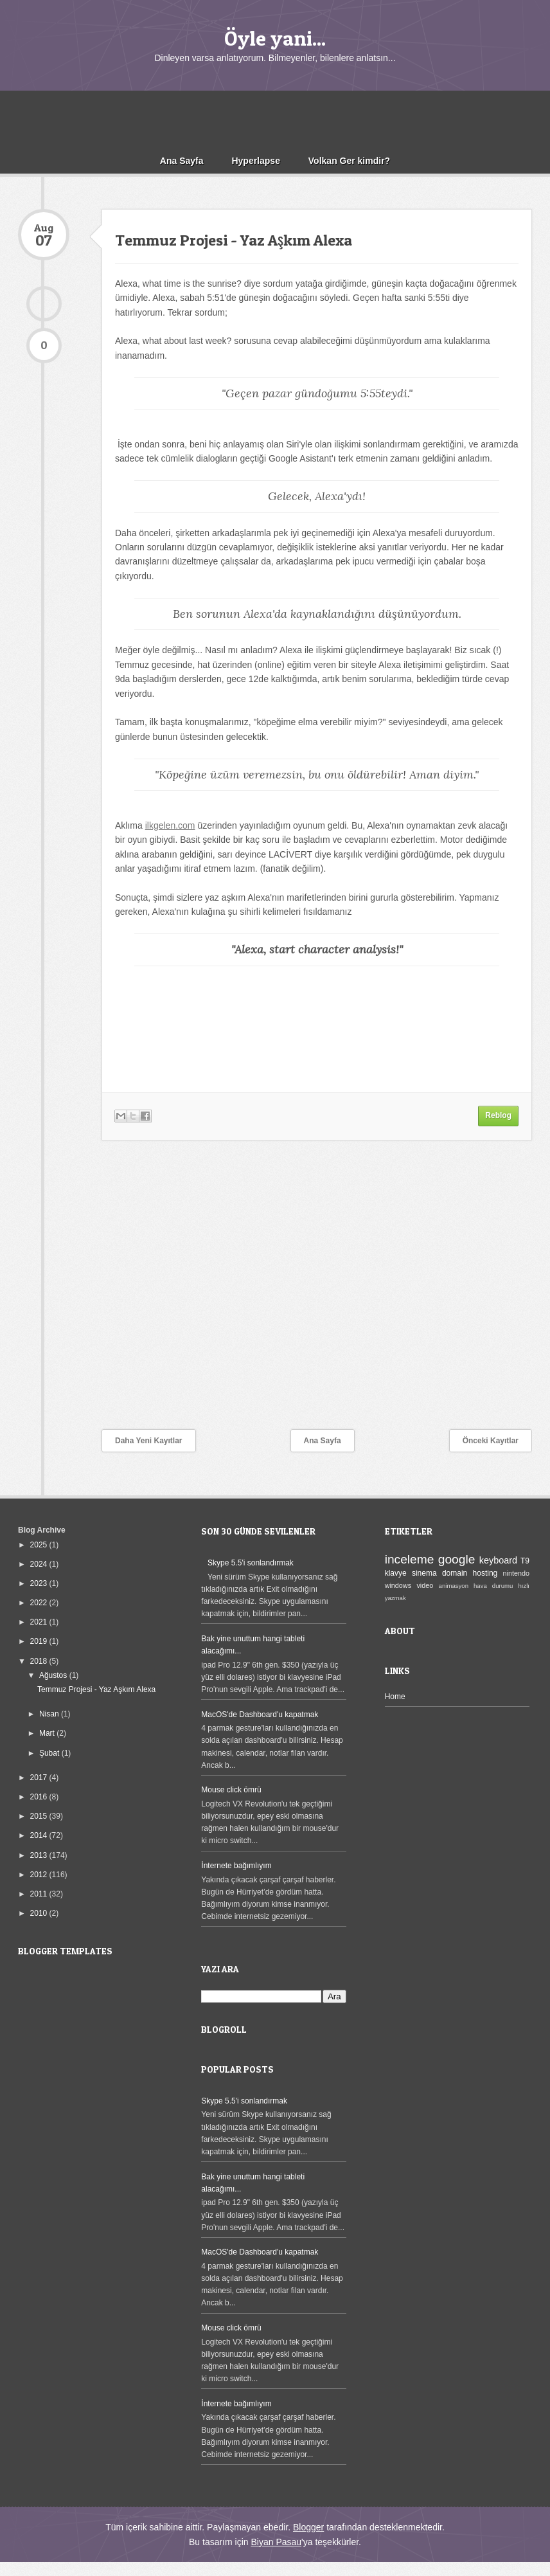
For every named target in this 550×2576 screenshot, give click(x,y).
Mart (48, 1733)
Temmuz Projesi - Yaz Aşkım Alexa (233, 240)
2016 (39, 1796)
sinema (424, 1573)
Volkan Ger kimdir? (349, 161)
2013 (39, 1855)
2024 (39, 1564)
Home (395, 1696)
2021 (39, 1621)
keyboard (498, 1560)
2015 (39, 1816)
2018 (39, 1661)
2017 (39, 1777)
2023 (39, 1583)
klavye (396, 1573)
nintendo (516, 1573)
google (456, 1559)
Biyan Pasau (276, 2542)
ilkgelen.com (170, 825)
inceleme (409, 1559)
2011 (39, 1893)
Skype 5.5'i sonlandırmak (251, 1562)
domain (454, 1573)
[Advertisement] (275, 120)
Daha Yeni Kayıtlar (148, 1440)
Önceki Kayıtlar (491, 1440)
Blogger (308, 2527)
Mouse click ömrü (231, 1789)
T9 (524, 1560)
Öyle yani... (275, 38)
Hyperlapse (255, 161)
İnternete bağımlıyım (236, 1865)
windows (398, 1585)
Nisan (50, 1713)
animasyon (453, 1585)
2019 (39, 1641)
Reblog (498, 1115)
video (424, 1585)
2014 (39, 1835)
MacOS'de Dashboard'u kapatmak (259, 1714)
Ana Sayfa (182, 161)
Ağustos (54, 1675)
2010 (39, 1913)
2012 (39, 1874)
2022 (39, 1602)
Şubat (50, 1753)
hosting (485, 1573)
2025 (39, 1544)
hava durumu (493, 1585)
